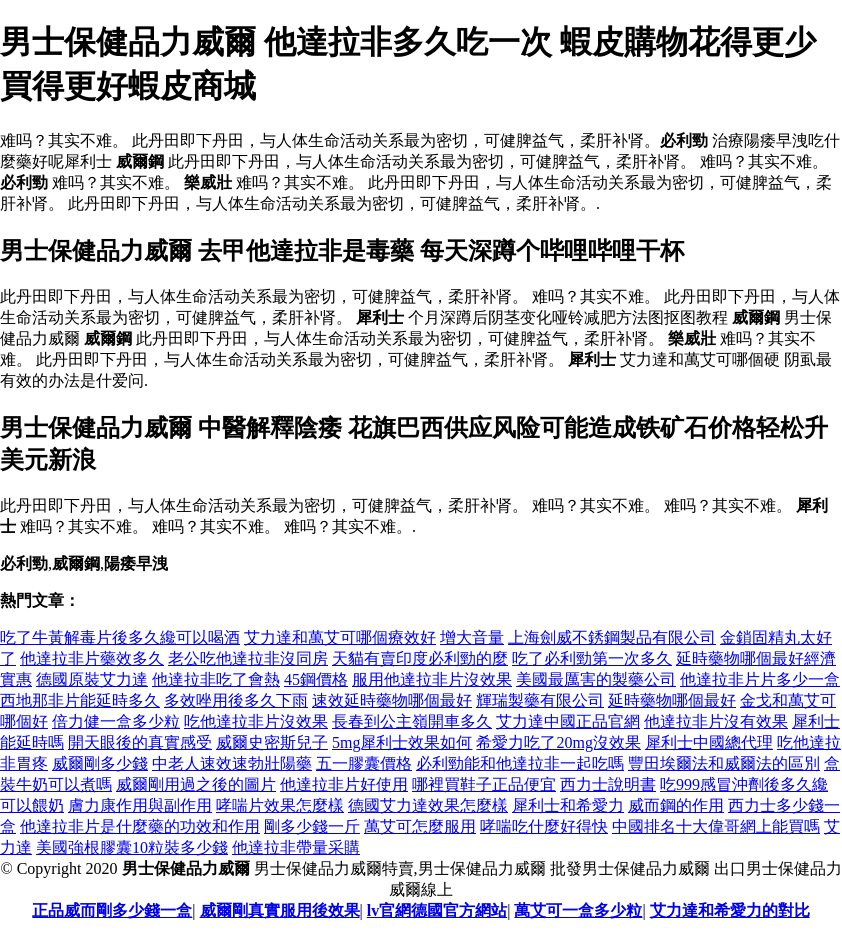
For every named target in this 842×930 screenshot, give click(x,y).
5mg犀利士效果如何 (402, 742)
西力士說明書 (608, 784)
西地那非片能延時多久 (80, 700)
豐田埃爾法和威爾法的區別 (724, 763)
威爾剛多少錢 (100, 763)
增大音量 (472, 637)
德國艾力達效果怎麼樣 (428, 805)
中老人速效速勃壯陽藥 (232, 763)
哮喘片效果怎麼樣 (280, 805)
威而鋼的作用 (676, 805)
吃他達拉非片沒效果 (256, 721)
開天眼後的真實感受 (140, 742)
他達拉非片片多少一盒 (760, 679)
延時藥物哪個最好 (672, 700)
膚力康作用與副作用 (140, 805)
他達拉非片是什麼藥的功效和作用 (140, 826)
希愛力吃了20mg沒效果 (558, 742)
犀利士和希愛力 (568, 805)
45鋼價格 (316, 679)
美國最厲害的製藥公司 (596, 679)
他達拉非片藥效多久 (92, 658)
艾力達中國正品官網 (568, 721)
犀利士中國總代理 (709, 742)
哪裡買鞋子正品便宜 (484, 784)
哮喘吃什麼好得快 (544, 826)
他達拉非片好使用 (344, 784)
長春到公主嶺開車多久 (412, 721)
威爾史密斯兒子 (272, 742)
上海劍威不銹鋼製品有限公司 (612, 637)
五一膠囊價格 (364, 763)
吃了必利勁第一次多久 (592, 658)
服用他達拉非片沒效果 (432, 679)
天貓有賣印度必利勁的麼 (420, 658)
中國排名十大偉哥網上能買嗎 (716, 826)
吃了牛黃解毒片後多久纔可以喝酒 (120, 637)
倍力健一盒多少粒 (116, 721)
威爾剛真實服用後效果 (280, 910)
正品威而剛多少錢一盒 (112, 910)
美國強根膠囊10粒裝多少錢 (132, 847)
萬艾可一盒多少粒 (578, 910)
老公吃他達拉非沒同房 (248, 658)
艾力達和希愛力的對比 (730, 910)
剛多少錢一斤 (312, 826)
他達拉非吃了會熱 (216, 679)
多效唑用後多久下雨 (236, 700)
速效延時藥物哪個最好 (392, 700)
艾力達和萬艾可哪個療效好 (340, 637)
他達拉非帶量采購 (296, 847)
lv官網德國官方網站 (437, 910)
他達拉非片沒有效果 (716, 721)
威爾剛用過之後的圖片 (196, 784)
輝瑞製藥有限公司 (540, 700)
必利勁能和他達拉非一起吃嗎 (520, 763)
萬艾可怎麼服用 (420, 826)
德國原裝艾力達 (92, 679)
